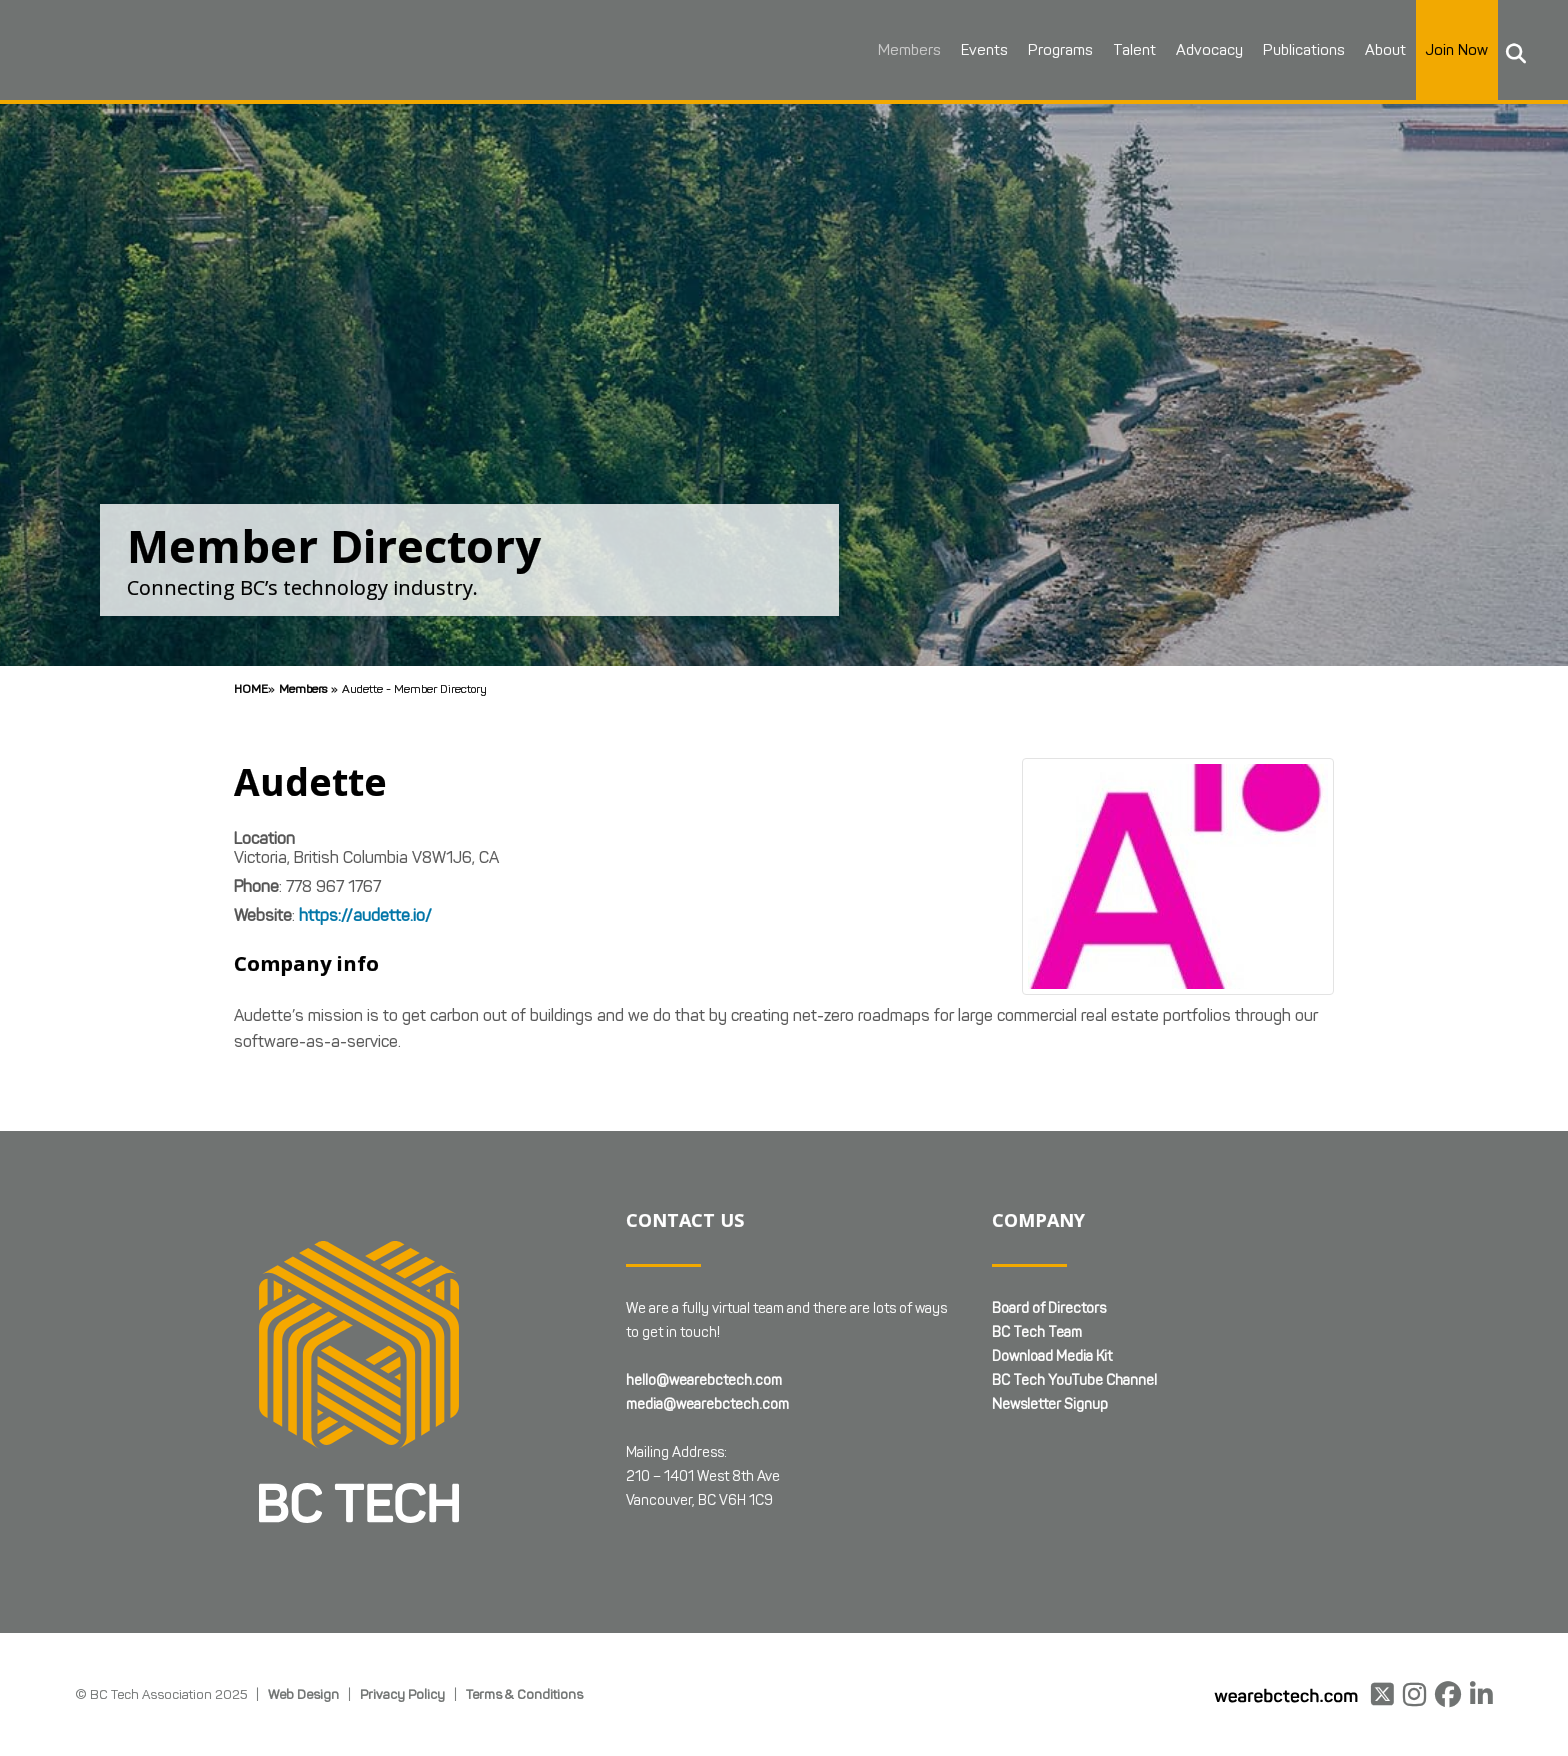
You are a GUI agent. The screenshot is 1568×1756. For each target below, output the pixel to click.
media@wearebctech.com (707, 1404)
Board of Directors (1049, 1308)
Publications (1301, 50)
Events (981, 50)
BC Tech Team (1037, 1332)
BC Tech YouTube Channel (1074, 1380)
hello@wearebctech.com (704, 1380)
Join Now (1454, 50)
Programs (1057, 50)
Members (906, 50)
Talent (1131, 50)
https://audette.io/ (365, 915)
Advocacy (1206, 50)
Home (251, 688)
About (1382, 50)
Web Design (303, 1694)
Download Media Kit (1052, 1356)
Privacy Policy (402, 1694)
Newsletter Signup (1050, 1404)
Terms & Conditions (524, 1694)
